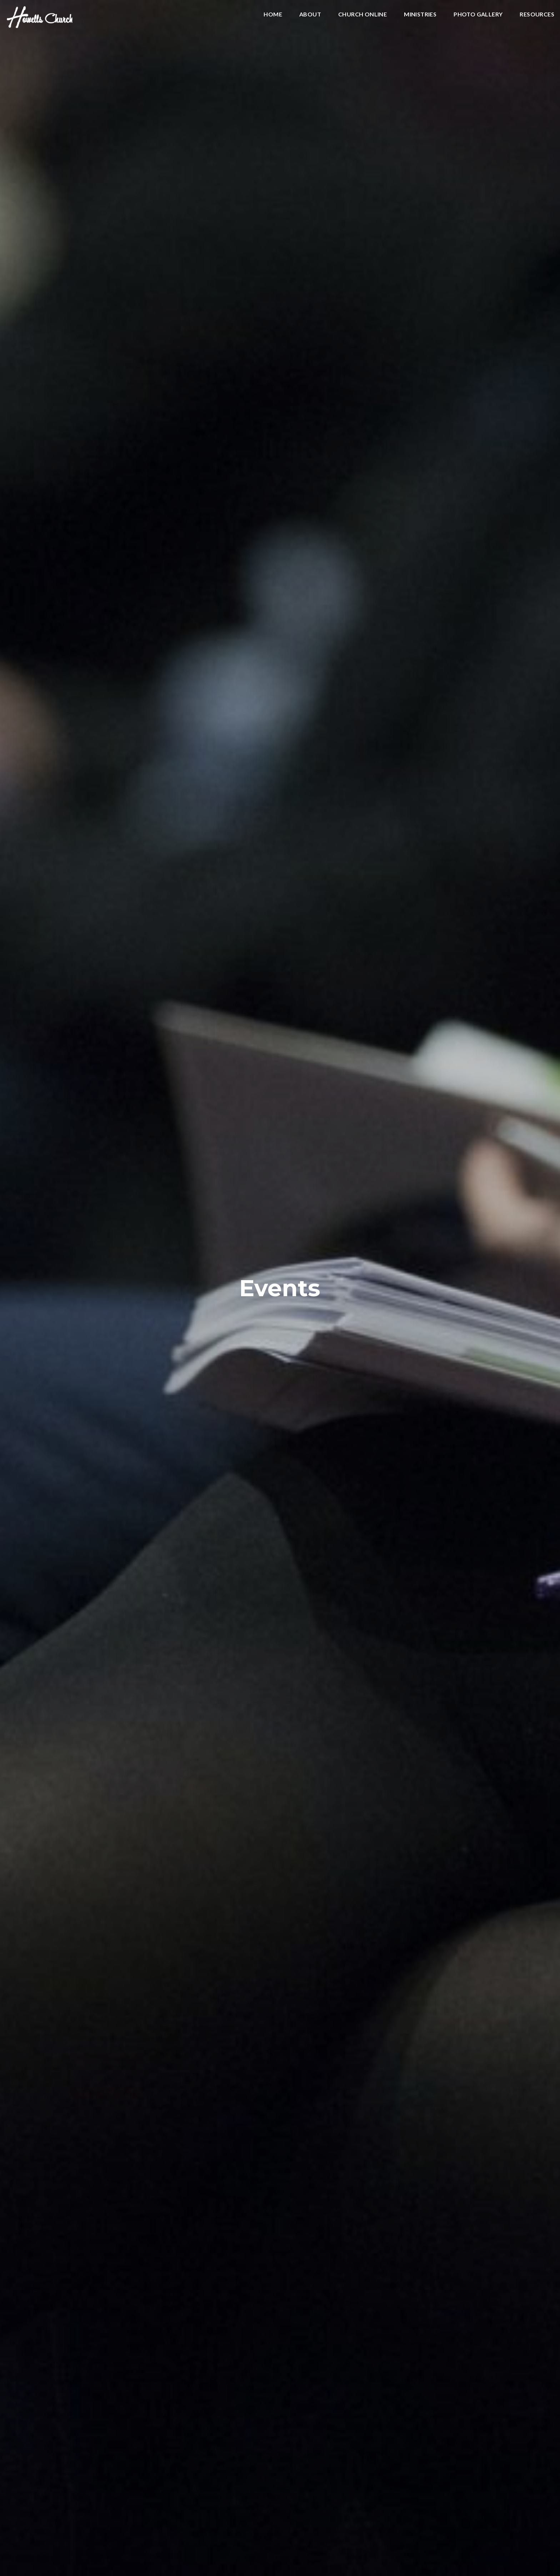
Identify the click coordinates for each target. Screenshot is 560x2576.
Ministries (420, 14)
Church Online (362, 14)
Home (273, 14)
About (310, 14)
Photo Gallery (478, 14)
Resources (537, 14)
